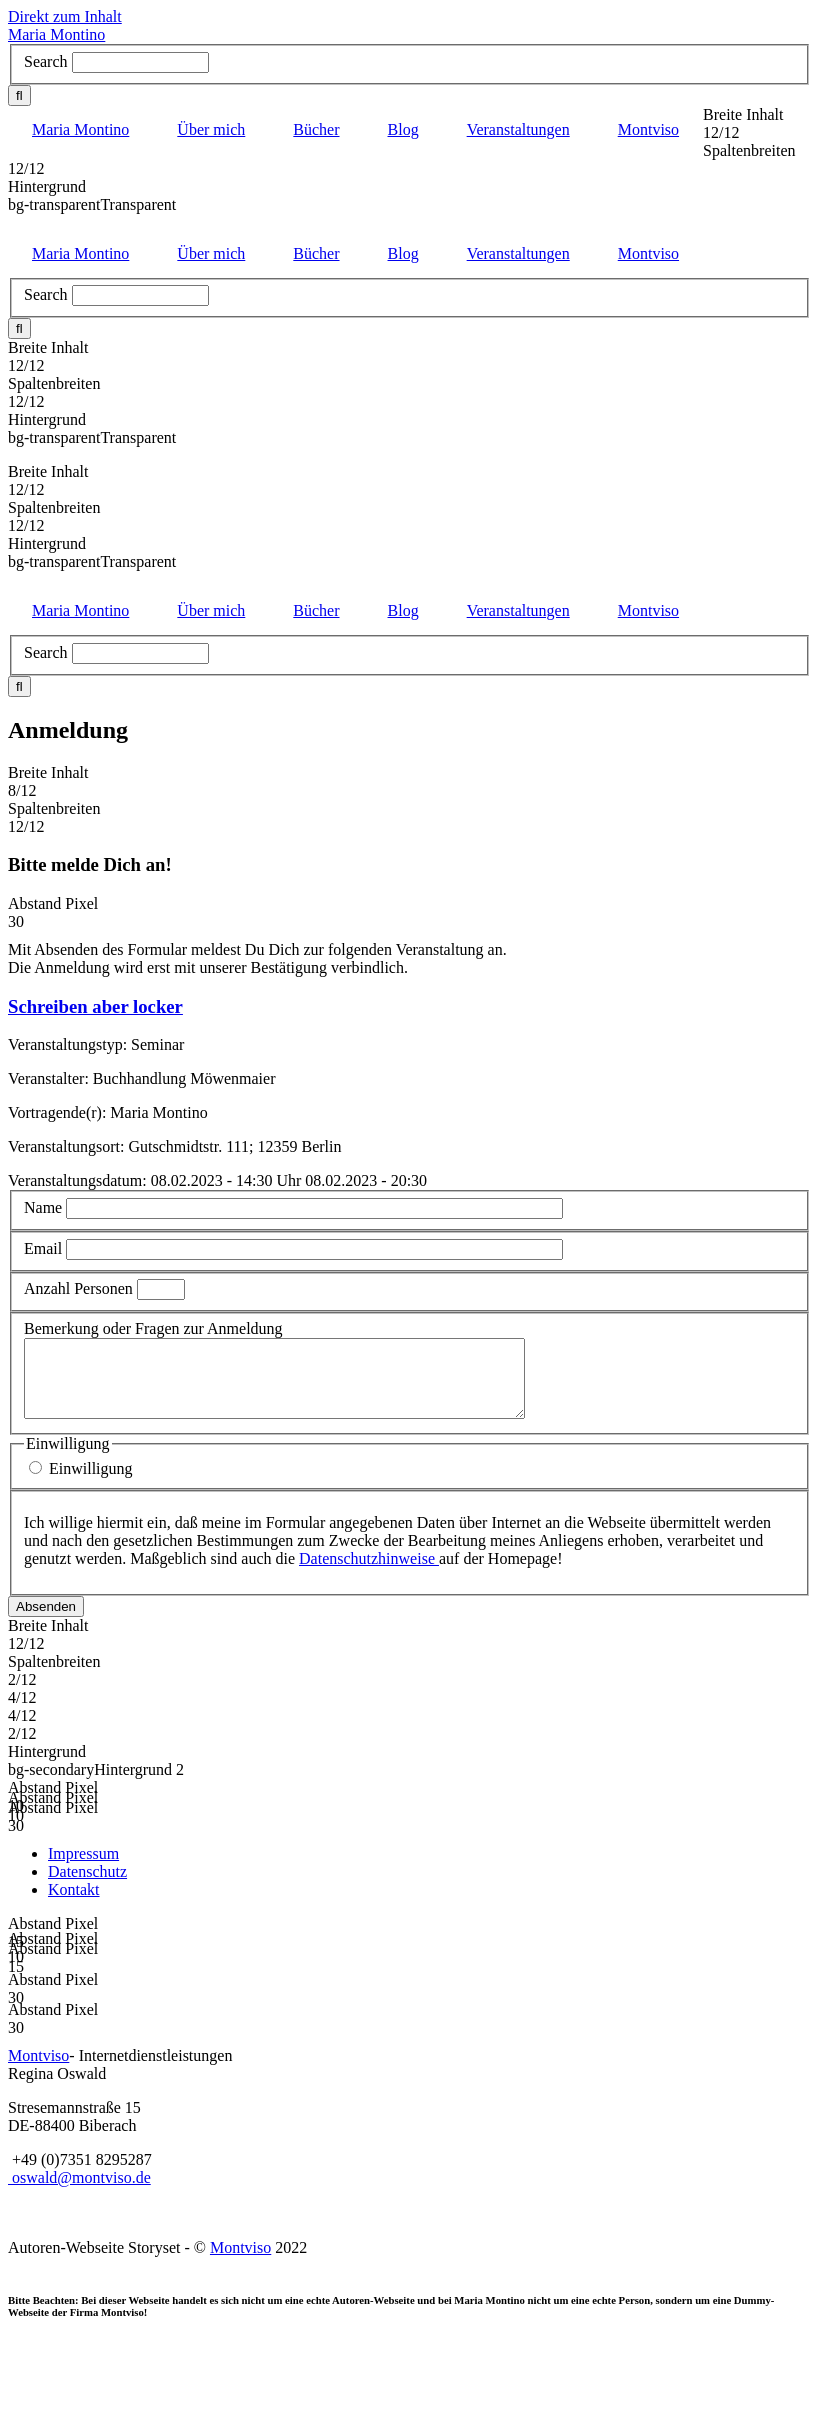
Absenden (46, 1621)
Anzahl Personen (80, 1288)
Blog (403, 129)
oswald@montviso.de (79, 2192)
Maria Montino (56, 34)
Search (46, 61)
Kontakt (74, 1904)
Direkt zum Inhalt (65, 16)
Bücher (316, 129)
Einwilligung (91, 1483)
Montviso (648, 129)
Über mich (211, 129)
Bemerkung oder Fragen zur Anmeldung (153, 1328)
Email (43, 1248)
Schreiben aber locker (95, 1006)
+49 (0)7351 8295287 (82, 2174)
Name (43, 1207)
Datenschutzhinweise (369, 1573)
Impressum (83, 1868)
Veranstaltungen (518, 129)
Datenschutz (87, 1886)
